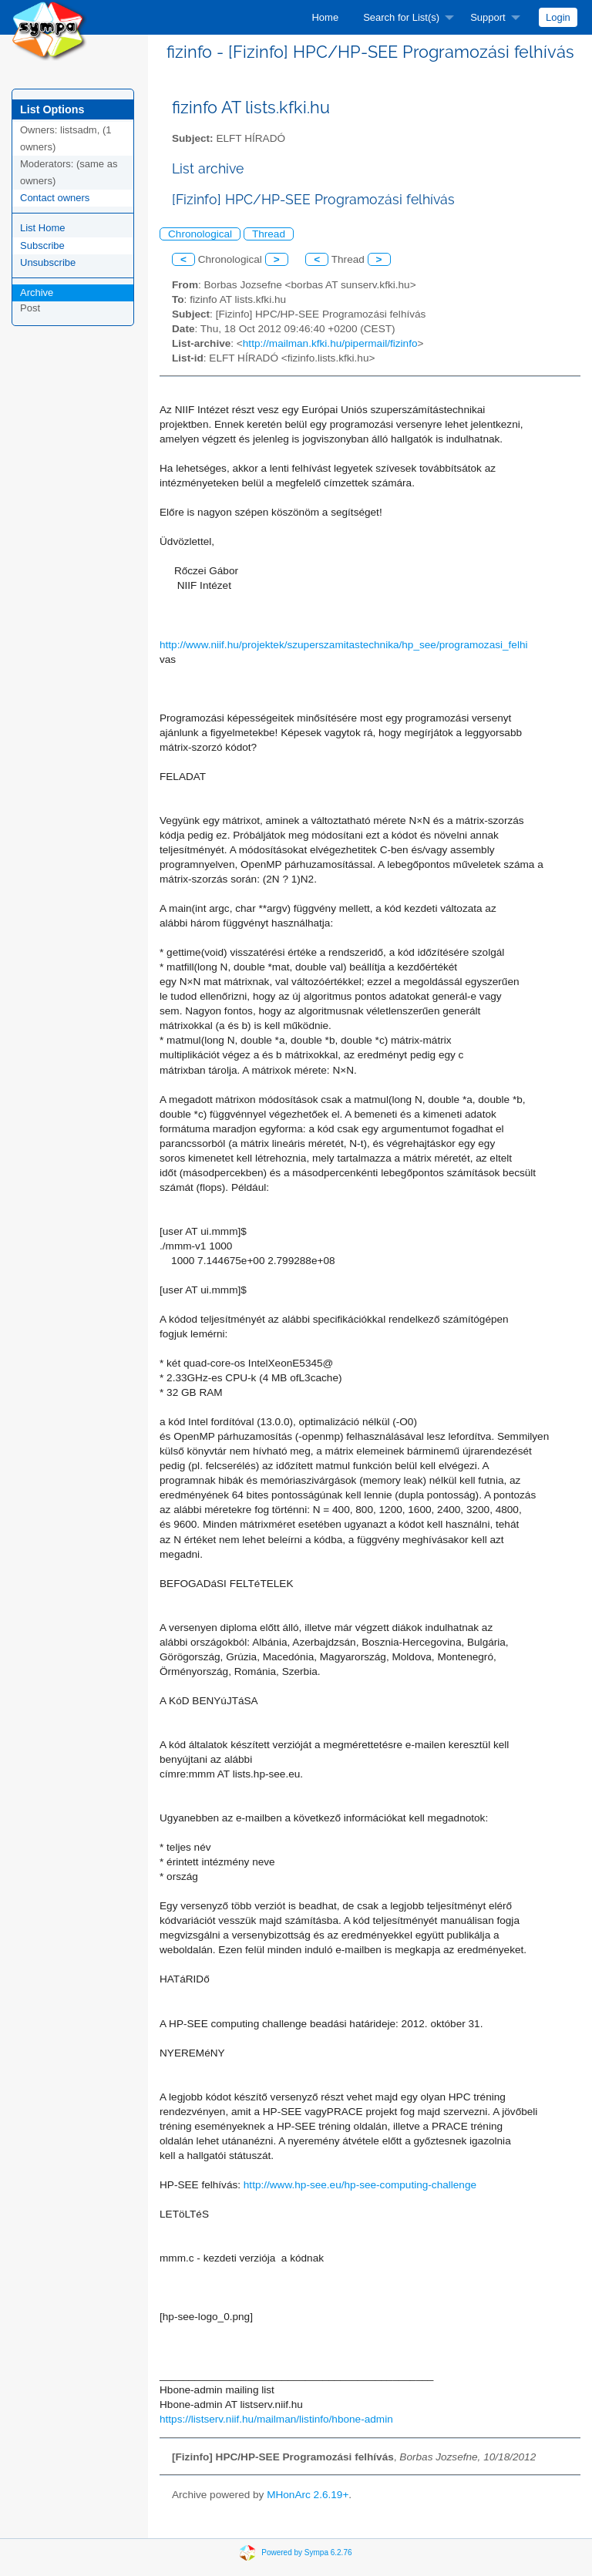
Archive (36, 292)
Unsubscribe (48, 262)
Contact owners (54, 197)
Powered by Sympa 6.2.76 (306, 2552)
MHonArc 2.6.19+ (307, 2494)
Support (488, 17)
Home (324, 17)
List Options (52, 109)
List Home (43, 228)
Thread (268, 234)
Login (558, 17)
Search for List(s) (401, 17)
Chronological (200, 234)
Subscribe (42, 245)
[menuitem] (325, 17)
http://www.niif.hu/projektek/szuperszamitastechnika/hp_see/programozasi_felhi (344, 645)
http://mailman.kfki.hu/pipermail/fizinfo (330, 343)
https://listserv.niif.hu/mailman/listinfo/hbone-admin (276, 2419)
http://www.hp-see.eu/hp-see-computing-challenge (360, 2185)
